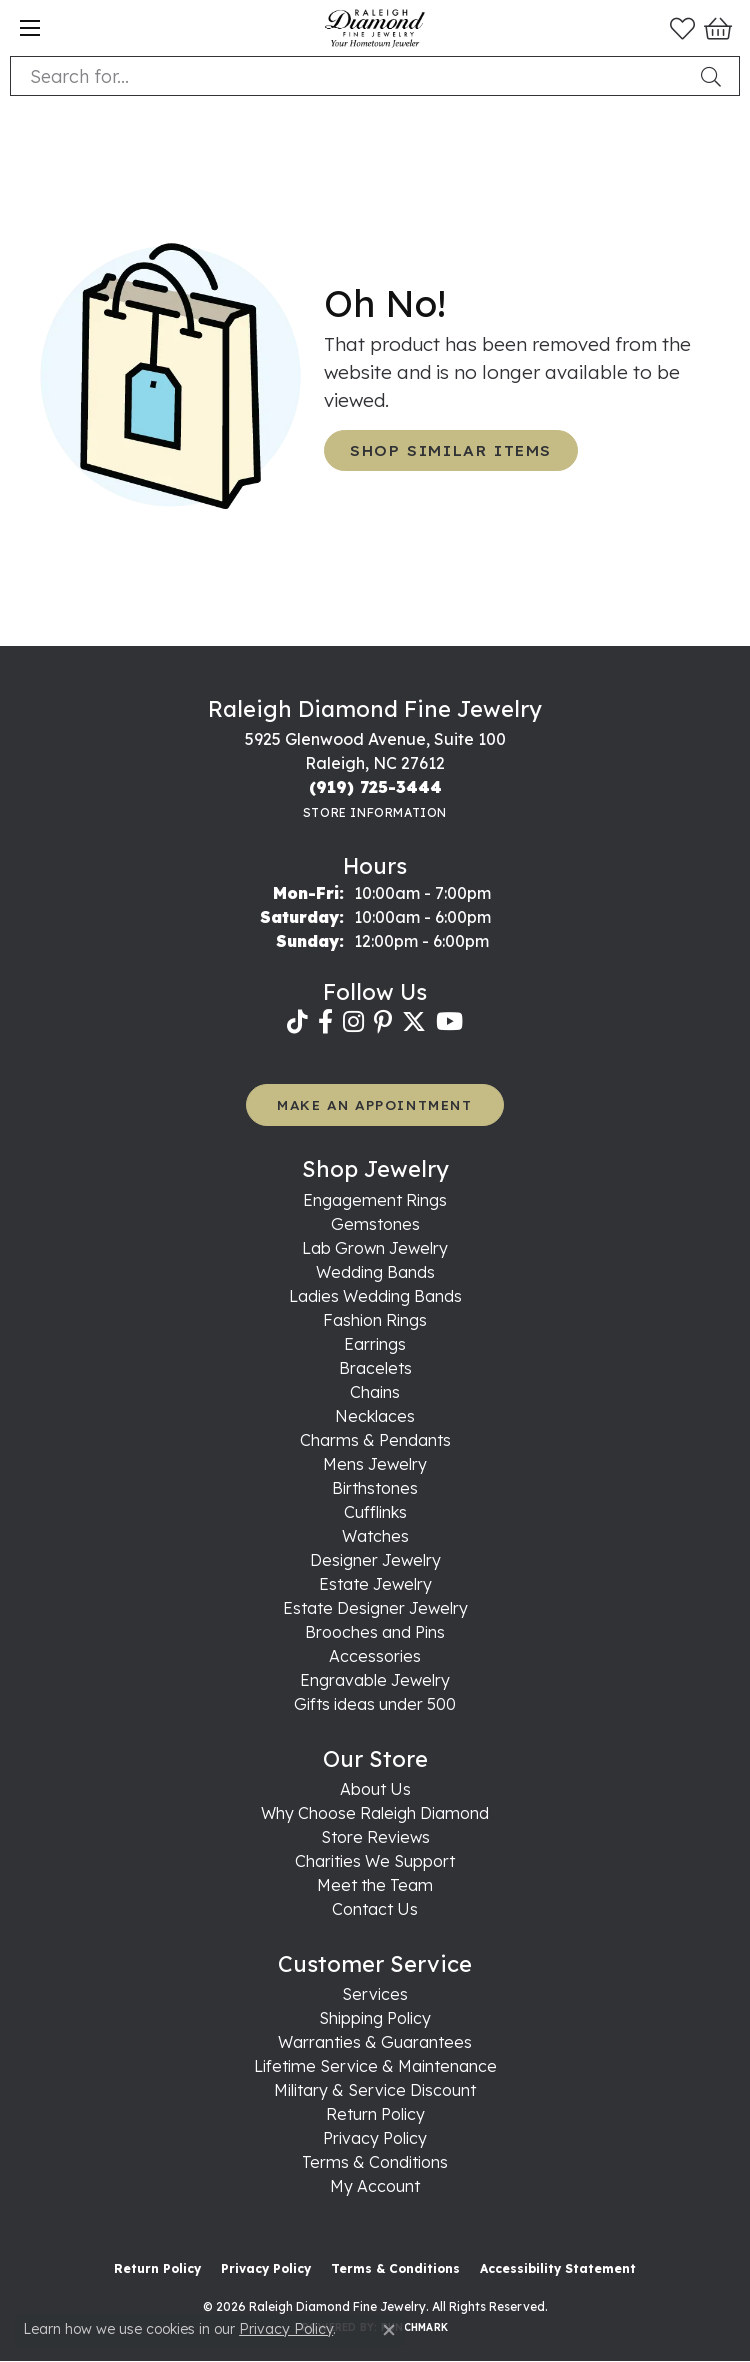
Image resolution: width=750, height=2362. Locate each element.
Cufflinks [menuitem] (375, 1512)
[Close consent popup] (389, 2330)
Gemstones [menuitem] (375, 1224)
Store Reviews (375, 1837)
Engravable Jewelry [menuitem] (375, 1680)
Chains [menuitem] (375, 1392)
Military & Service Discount (375, 2090)
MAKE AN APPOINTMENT (374, 1104)
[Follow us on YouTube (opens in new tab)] (449, 1022)
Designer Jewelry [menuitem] (375, 1560)
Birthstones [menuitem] (375, 1488)
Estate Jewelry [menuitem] (375, 1584)
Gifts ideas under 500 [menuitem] (375, 1704)
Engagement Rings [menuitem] (375, 1200)
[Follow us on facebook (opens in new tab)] (325, 1022)
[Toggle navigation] (30, 28)
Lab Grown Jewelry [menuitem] (375, 1248)
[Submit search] (715, 76)
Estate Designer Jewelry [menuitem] (375, 1608)
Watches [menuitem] (375, 1536)
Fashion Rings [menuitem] (375, 1320)
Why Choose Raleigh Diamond (375, 1813)
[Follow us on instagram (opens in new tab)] (353, 1022)
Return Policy (375, 2114)
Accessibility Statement (558, 2268)
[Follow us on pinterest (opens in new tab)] (383, 1022)
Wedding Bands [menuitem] (375, 1272)
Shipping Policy (375, 2018)
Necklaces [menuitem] (375, 1416)
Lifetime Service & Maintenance (375, 2066)
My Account (375, 2186)
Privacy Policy (375, 2138)
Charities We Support (375, 1861)
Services (375, 1994)
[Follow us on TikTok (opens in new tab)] (297, 1022)
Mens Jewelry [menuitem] (375, 1464)
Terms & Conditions (375, 2162)
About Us (375, 1789)
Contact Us (375, 1909)
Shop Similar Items (451, 450)
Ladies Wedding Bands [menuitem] (375, 1296)
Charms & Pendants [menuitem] (375, 1440)
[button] (682, 28)
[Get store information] (375, 812)
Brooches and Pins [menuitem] (375, 1632)
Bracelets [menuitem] (375, 1368)
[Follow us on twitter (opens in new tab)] (414, 1022)
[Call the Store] (375, 787)
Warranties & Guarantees (375, 2042)
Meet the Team (375, 1885)
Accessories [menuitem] (375, 1656)
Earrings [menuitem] (375, 1344)
